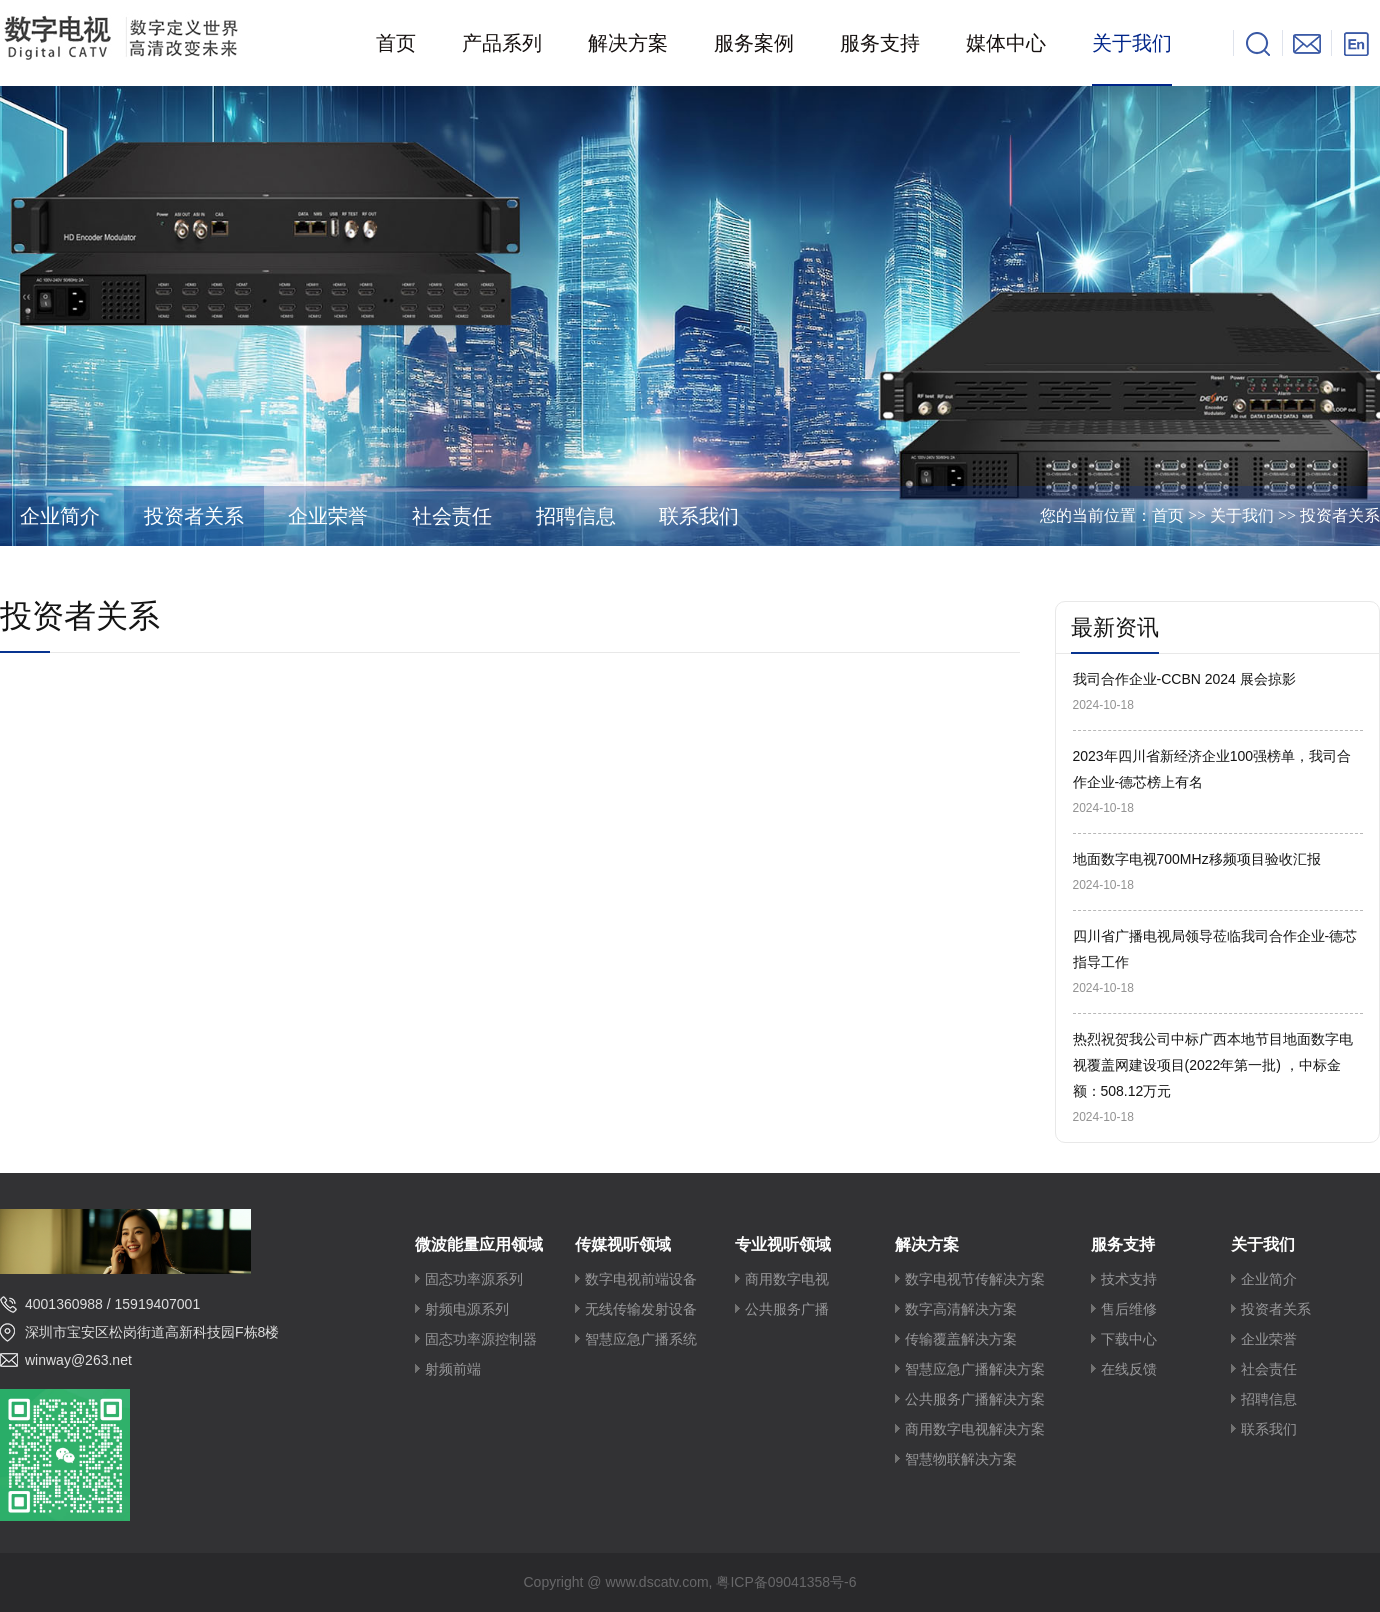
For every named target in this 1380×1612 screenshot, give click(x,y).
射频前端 (453, 1369)
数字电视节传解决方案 (975, 1279)
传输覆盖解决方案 (961, 1339)
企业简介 (60, 516)
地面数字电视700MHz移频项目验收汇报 (1197, 859)
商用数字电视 (787, 1279)
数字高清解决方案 (961, 1309)
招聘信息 (576, 516)
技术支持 (1129, 1279)
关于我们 (1242, 515)
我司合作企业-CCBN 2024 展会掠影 (1184, 679)
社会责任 (452, 516)
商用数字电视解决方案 (975, 1429)
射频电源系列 (467, 1309)
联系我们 (699, 516)
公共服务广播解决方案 (975, 1399)
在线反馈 (1129, 1369)
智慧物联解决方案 (961, 1459)
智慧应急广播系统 (641, 1339)
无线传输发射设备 (641, 1309)
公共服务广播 (787, 1309)
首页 (1168, 515)
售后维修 (1129, 1309)
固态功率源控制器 (481, 1339)
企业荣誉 (328, 516)
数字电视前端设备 (641, 1279)
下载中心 (1129, 1339)
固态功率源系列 (474, 1279)
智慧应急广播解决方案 (975, 1369)
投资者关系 (194, 516)
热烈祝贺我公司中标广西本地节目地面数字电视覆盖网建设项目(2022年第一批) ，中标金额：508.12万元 (1213, 1065)
